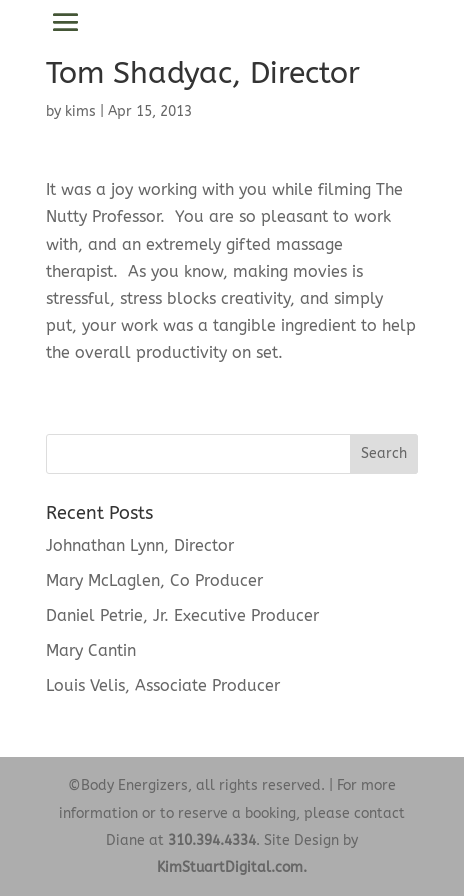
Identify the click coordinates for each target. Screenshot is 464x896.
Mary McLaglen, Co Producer (154, 580)
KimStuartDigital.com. (232, 867)
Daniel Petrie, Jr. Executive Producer (182, 615)
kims (80, 111)
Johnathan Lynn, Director (140, 545)
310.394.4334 (212, 840)
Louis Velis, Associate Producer (163, 685)
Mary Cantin (91, 650)
